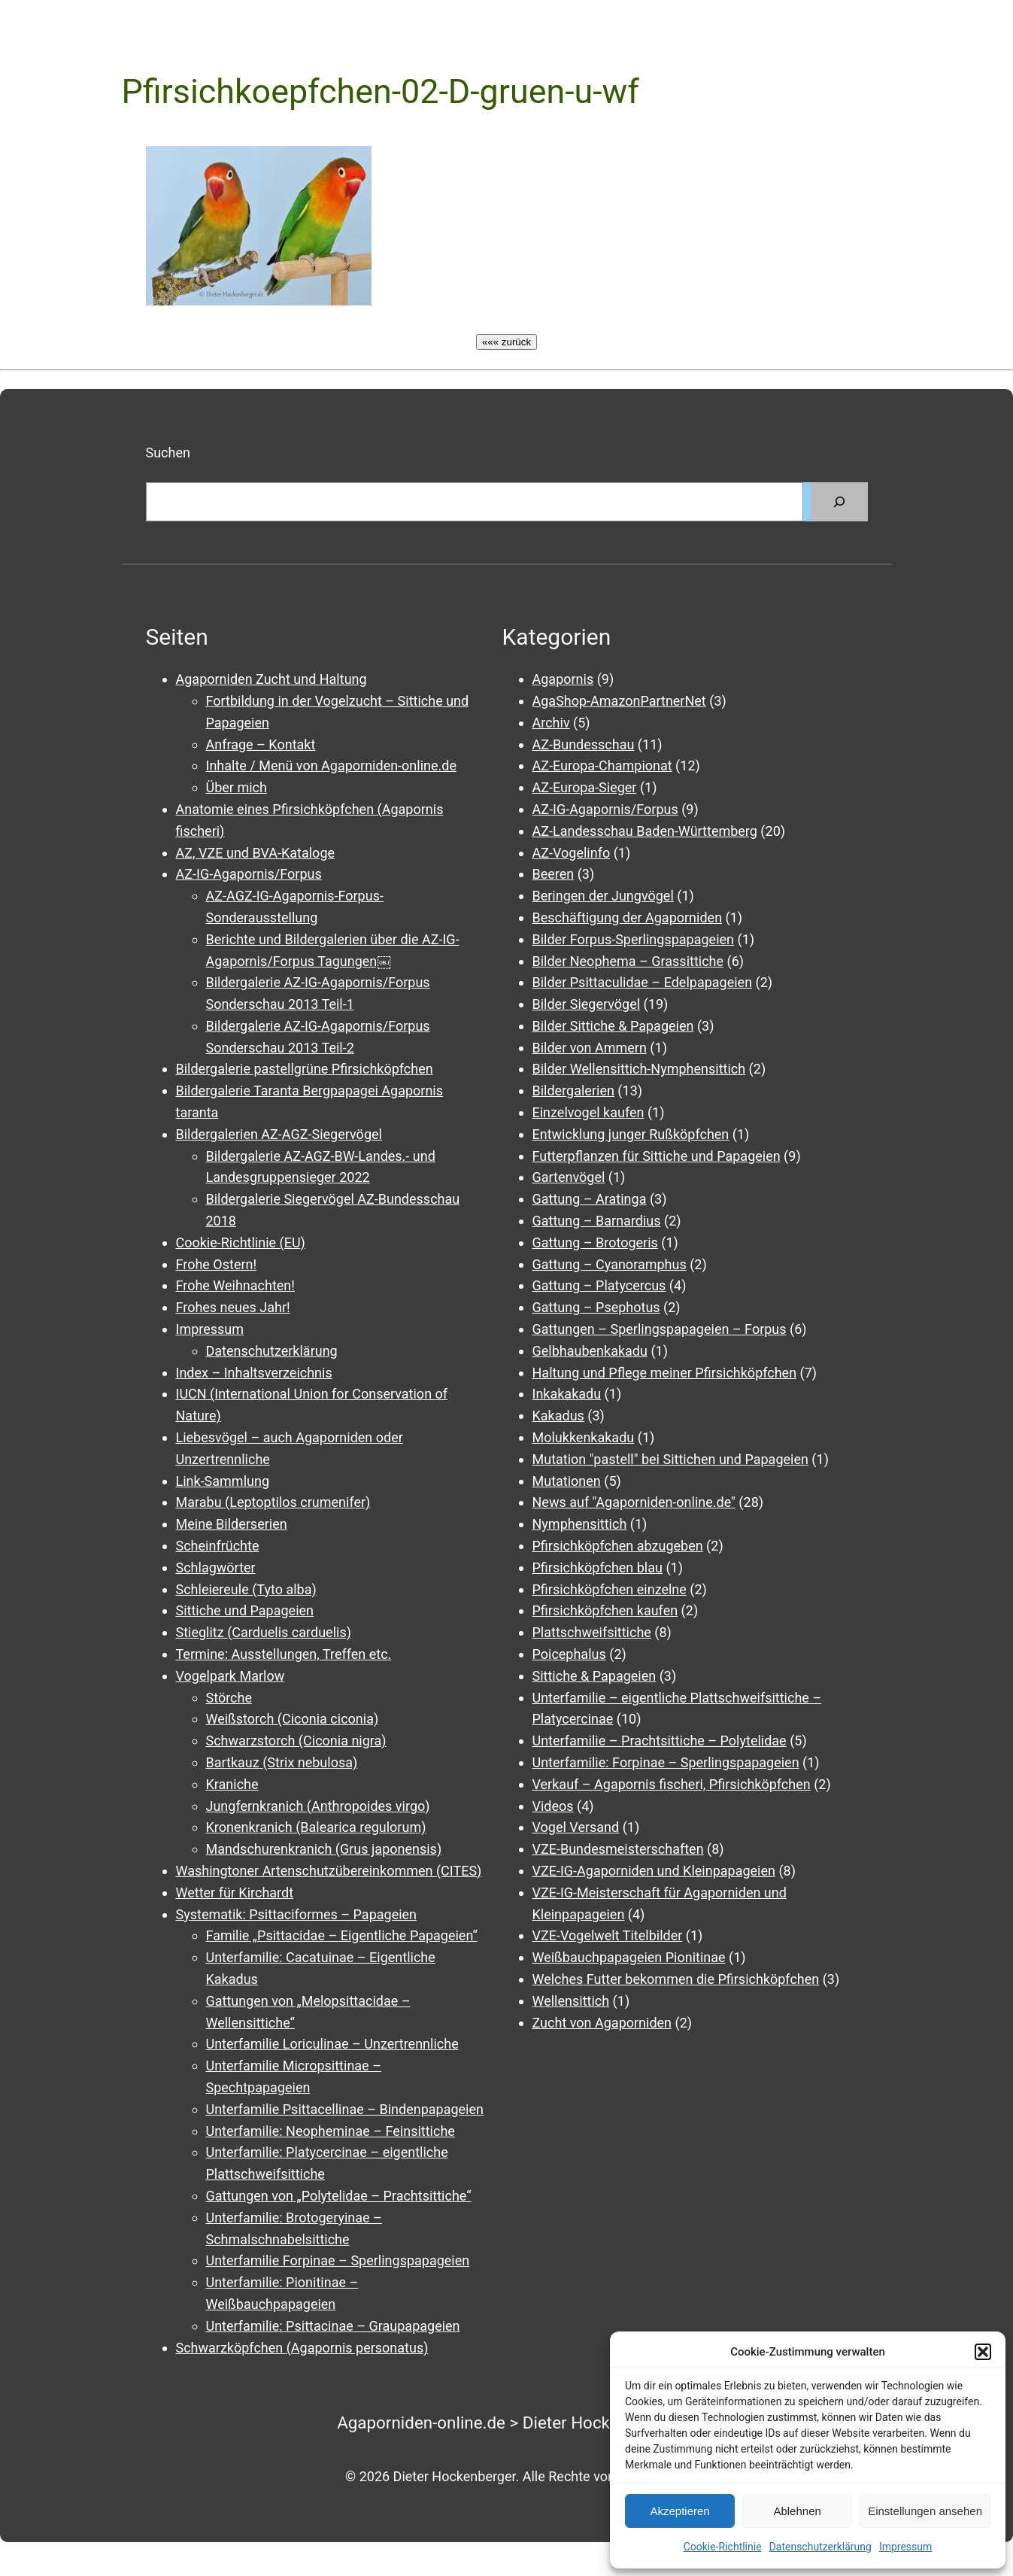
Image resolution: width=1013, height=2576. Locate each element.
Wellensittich (571, 2001)
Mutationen (566, 1481)
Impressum (905, 2547)
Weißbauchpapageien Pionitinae (629, 1957)
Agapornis (563, 679)
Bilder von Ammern (589, 1048)
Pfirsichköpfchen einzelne (609, 1589)
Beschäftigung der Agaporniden (627, 917)
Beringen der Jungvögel (603, 896)
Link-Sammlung (223, 1481)
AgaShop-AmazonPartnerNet (619, 701)
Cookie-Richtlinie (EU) (240, 1242)
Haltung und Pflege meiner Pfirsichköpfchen (664, 1373)
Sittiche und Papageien (245, 1610)
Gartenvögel (568, 1177)
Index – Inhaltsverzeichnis (254, 1373)
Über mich (236, 787)
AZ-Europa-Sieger (584, 787)
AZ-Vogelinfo (571, 853)
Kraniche (232, 1784)
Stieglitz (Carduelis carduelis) (263, 1632)
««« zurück (506, 342)
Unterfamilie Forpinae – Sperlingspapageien (338, 2260)
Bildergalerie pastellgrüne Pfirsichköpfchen (304, 1069)
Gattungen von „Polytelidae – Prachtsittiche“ (339, 2196)
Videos (553, 1806)
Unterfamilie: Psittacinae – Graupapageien (333, 2326)
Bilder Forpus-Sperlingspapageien (633, 939)
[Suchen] (839, 501)
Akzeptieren (679, 2511)
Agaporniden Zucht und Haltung (271, 679)
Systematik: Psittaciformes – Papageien (296, 1914)
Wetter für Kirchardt (235, 1892)
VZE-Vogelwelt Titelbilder (607, 1935)
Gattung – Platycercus (599, 1285)
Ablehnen (796, 2511)
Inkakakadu (567, 1394)
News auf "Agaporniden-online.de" (633, 1502)
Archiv (551, 723)
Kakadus (558, 1415)
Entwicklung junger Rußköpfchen (630, 1134)
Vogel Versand (576, 1827)
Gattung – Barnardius (596, 1221)
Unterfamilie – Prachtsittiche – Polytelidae (659, 1740)
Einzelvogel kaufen (588, 1112)
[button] (982, 2351)
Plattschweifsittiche (591, 1632)
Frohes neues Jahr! (233, 1307)
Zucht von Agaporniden (602, 2023)
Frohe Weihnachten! (235, 1285)
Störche (229, 1698)
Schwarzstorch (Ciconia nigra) (296, 1740)
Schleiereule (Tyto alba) (246, 1589)
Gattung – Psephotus (596, 1307)
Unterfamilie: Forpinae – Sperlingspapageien (665, 1762)
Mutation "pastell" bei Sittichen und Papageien (670, 1459)
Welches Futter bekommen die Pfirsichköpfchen (676, 1979)
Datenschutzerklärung (820, 2547)
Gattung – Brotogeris (595, 1242)
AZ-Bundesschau (583, 744)
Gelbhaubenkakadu (590, 1351)
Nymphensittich (579, 1524)
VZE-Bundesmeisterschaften (618, 1849)
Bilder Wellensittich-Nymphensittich (639, 1069)
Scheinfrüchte (217, 1546)
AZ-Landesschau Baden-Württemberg (644, 831)
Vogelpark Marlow (230, 1676)
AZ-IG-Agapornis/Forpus (249, 874)
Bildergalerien (573, 1090)
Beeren (553, 874)
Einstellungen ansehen (925, 2511)
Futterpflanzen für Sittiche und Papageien (656, 1156)
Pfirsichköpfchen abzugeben (617, 1546)
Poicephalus (569, 1654)
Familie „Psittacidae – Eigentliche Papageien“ (342, 1935)
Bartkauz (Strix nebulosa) (282, 1762)
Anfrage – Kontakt (261, 744)
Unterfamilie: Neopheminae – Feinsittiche (330, 2131)
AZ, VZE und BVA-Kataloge (255, 853)
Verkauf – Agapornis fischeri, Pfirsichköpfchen (671, 1784)
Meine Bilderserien (231, 1524)
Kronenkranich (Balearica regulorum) (316, 1827)
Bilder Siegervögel (586, 1004)
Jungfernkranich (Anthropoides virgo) (318, 1806)
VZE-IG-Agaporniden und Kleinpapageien (653, 1871)
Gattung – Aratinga (589, 1199)
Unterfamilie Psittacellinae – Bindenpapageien (345, 2109)
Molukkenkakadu (583, 1437)
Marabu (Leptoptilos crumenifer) (273, 1502)
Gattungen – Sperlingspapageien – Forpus (659, 1329)
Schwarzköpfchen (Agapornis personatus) (302, 2348)
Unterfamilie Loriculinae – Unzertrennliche (332, 2044)
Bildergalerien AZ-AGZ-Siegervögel (279, 1134)
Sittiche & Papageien (594, 1676)
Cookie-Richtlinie (723, 2547)
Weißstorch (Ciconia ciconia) (292, 1719)
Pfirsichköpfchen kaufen (605, 1610)
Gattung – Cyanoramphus (609, 1264)
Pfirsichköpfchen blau (597, 1567)
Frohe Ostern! (216, 1264)
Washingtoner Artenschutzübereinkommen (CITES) (329, 1871)
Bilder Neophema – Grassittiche (628, 961)
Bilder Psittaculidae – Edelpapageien (642, 982)
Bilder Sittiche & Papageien (613, 1026)
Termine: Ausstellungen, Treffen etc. (284, 1654)
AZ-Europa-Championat (602, 765)
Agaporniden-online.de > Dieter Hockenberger (506, 2422)
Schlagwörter (216, 1567)
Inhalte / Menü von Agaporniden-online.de (331, 765)
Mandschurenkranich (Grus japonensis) (324, 1849)
